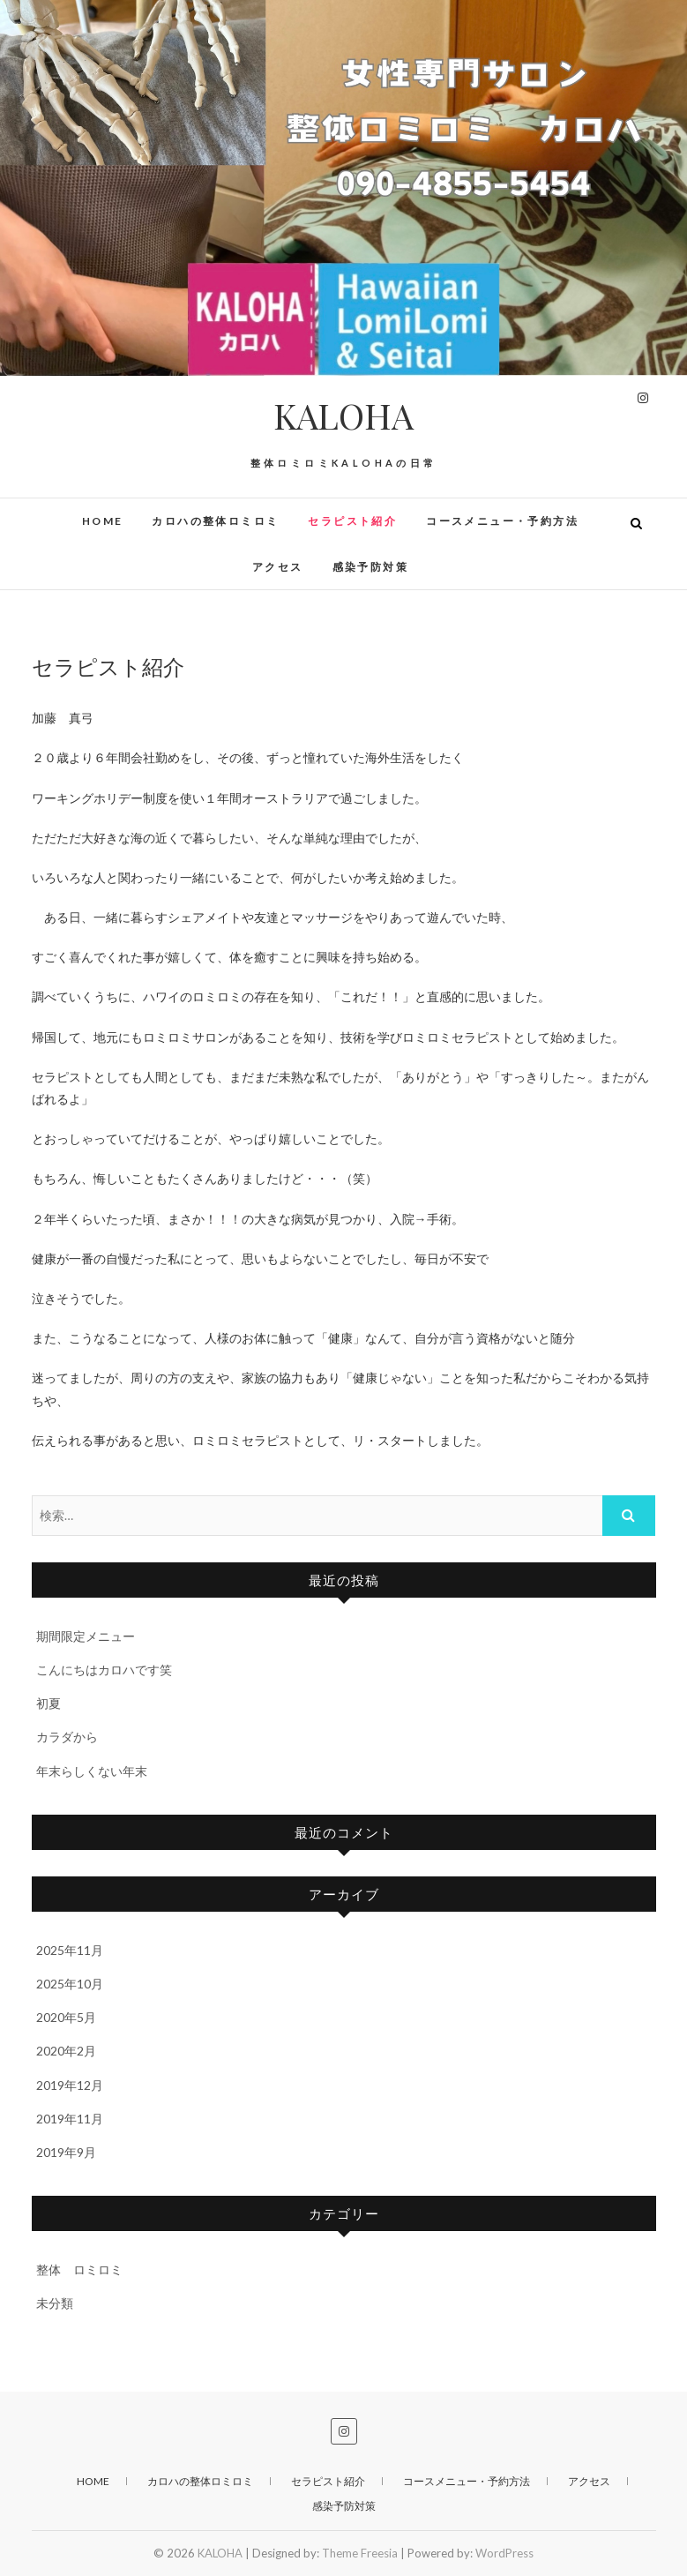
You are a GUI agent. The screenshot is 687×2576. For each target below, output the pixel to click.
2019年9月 (66, 2152)
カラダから (67, 1736)
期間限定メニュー (85, 1636)
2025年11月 (69, 1950)
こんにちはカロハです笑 (104, 1669)
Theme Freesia (360, 2553)
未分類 (54, 2302)
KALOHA (343, 415)
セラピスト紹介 (352, 521)
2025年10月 (69, 1983)
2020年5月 (66, 2017)
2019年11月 (69, 2118)
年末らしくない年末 (91, 1771)
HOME (102, 521)
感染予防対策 (370, 566)
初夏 (48, 1703)
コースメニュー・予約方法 (502, 521)
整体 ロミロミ (79, 2269)
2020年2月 (66, 2050)
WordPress (504, 2553)
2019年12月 (69, 2085)
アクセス (277, 566)
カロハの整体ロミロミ (215, 521)
